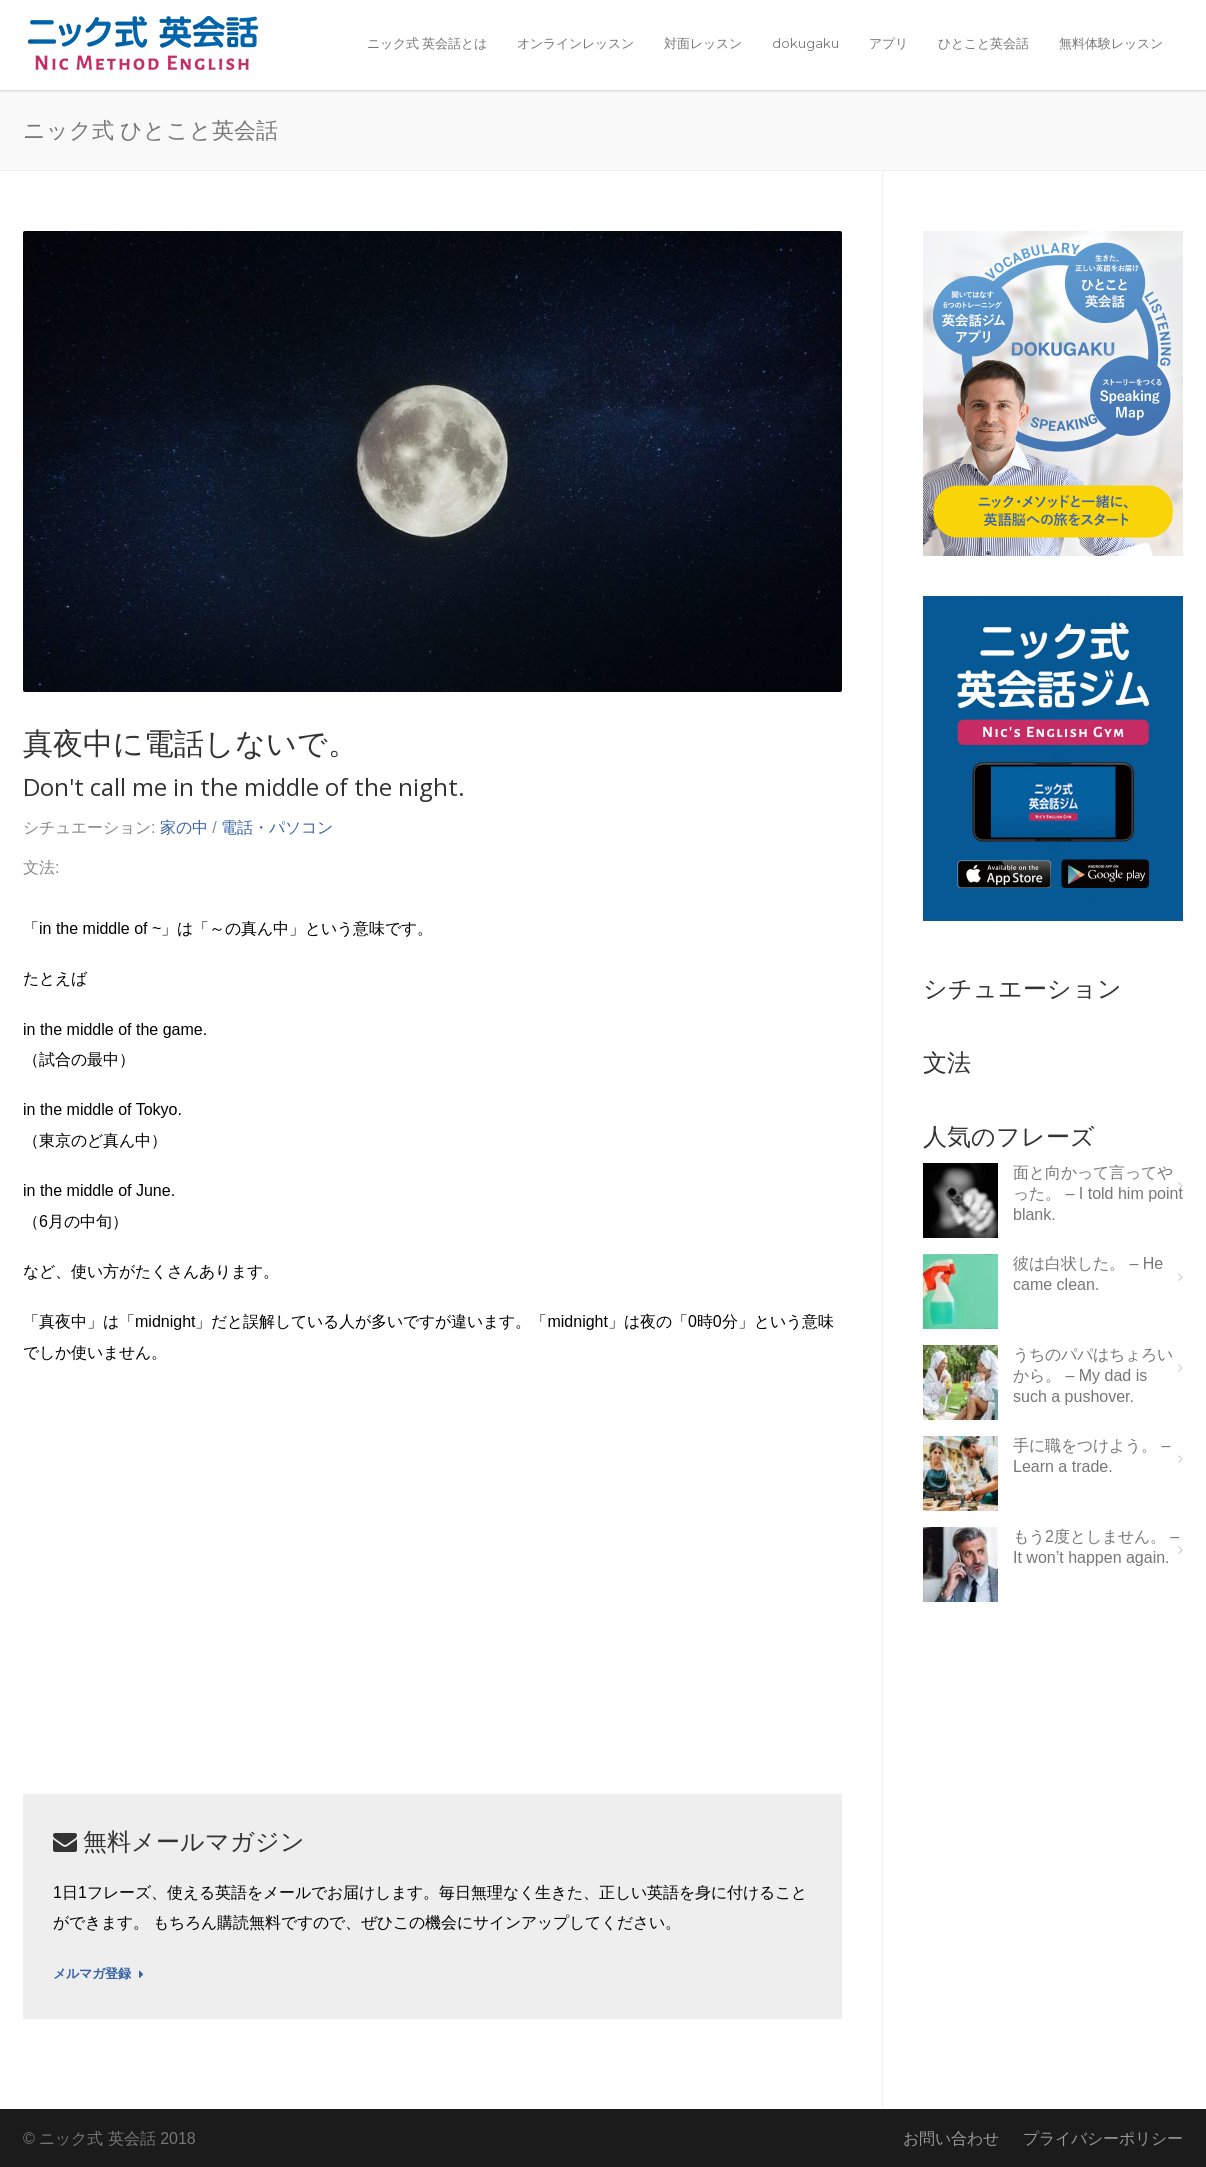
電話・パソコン (277, 827)
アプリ (888, 43)
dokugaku (805, 43)
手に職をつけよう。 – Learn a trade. (1091, 1456)
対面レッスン (703, 43)
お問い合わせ (951, 2138)
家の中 (184, 827)
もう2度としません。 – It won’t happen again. (1096, 1547)
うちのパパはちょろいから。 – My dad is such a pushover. (1093, 1375)
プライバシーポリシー (1103, 2138)
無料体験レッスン (1111, 43)
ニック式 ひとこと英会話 (150, 129)
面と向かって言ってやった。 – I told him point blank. (1098, 1193)
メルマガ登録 (98, 1974)
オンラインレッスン (575, 43)
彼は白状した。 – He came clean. (1088, 1274)
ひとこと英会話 (983, 43)
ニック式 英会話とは (427, 43)
